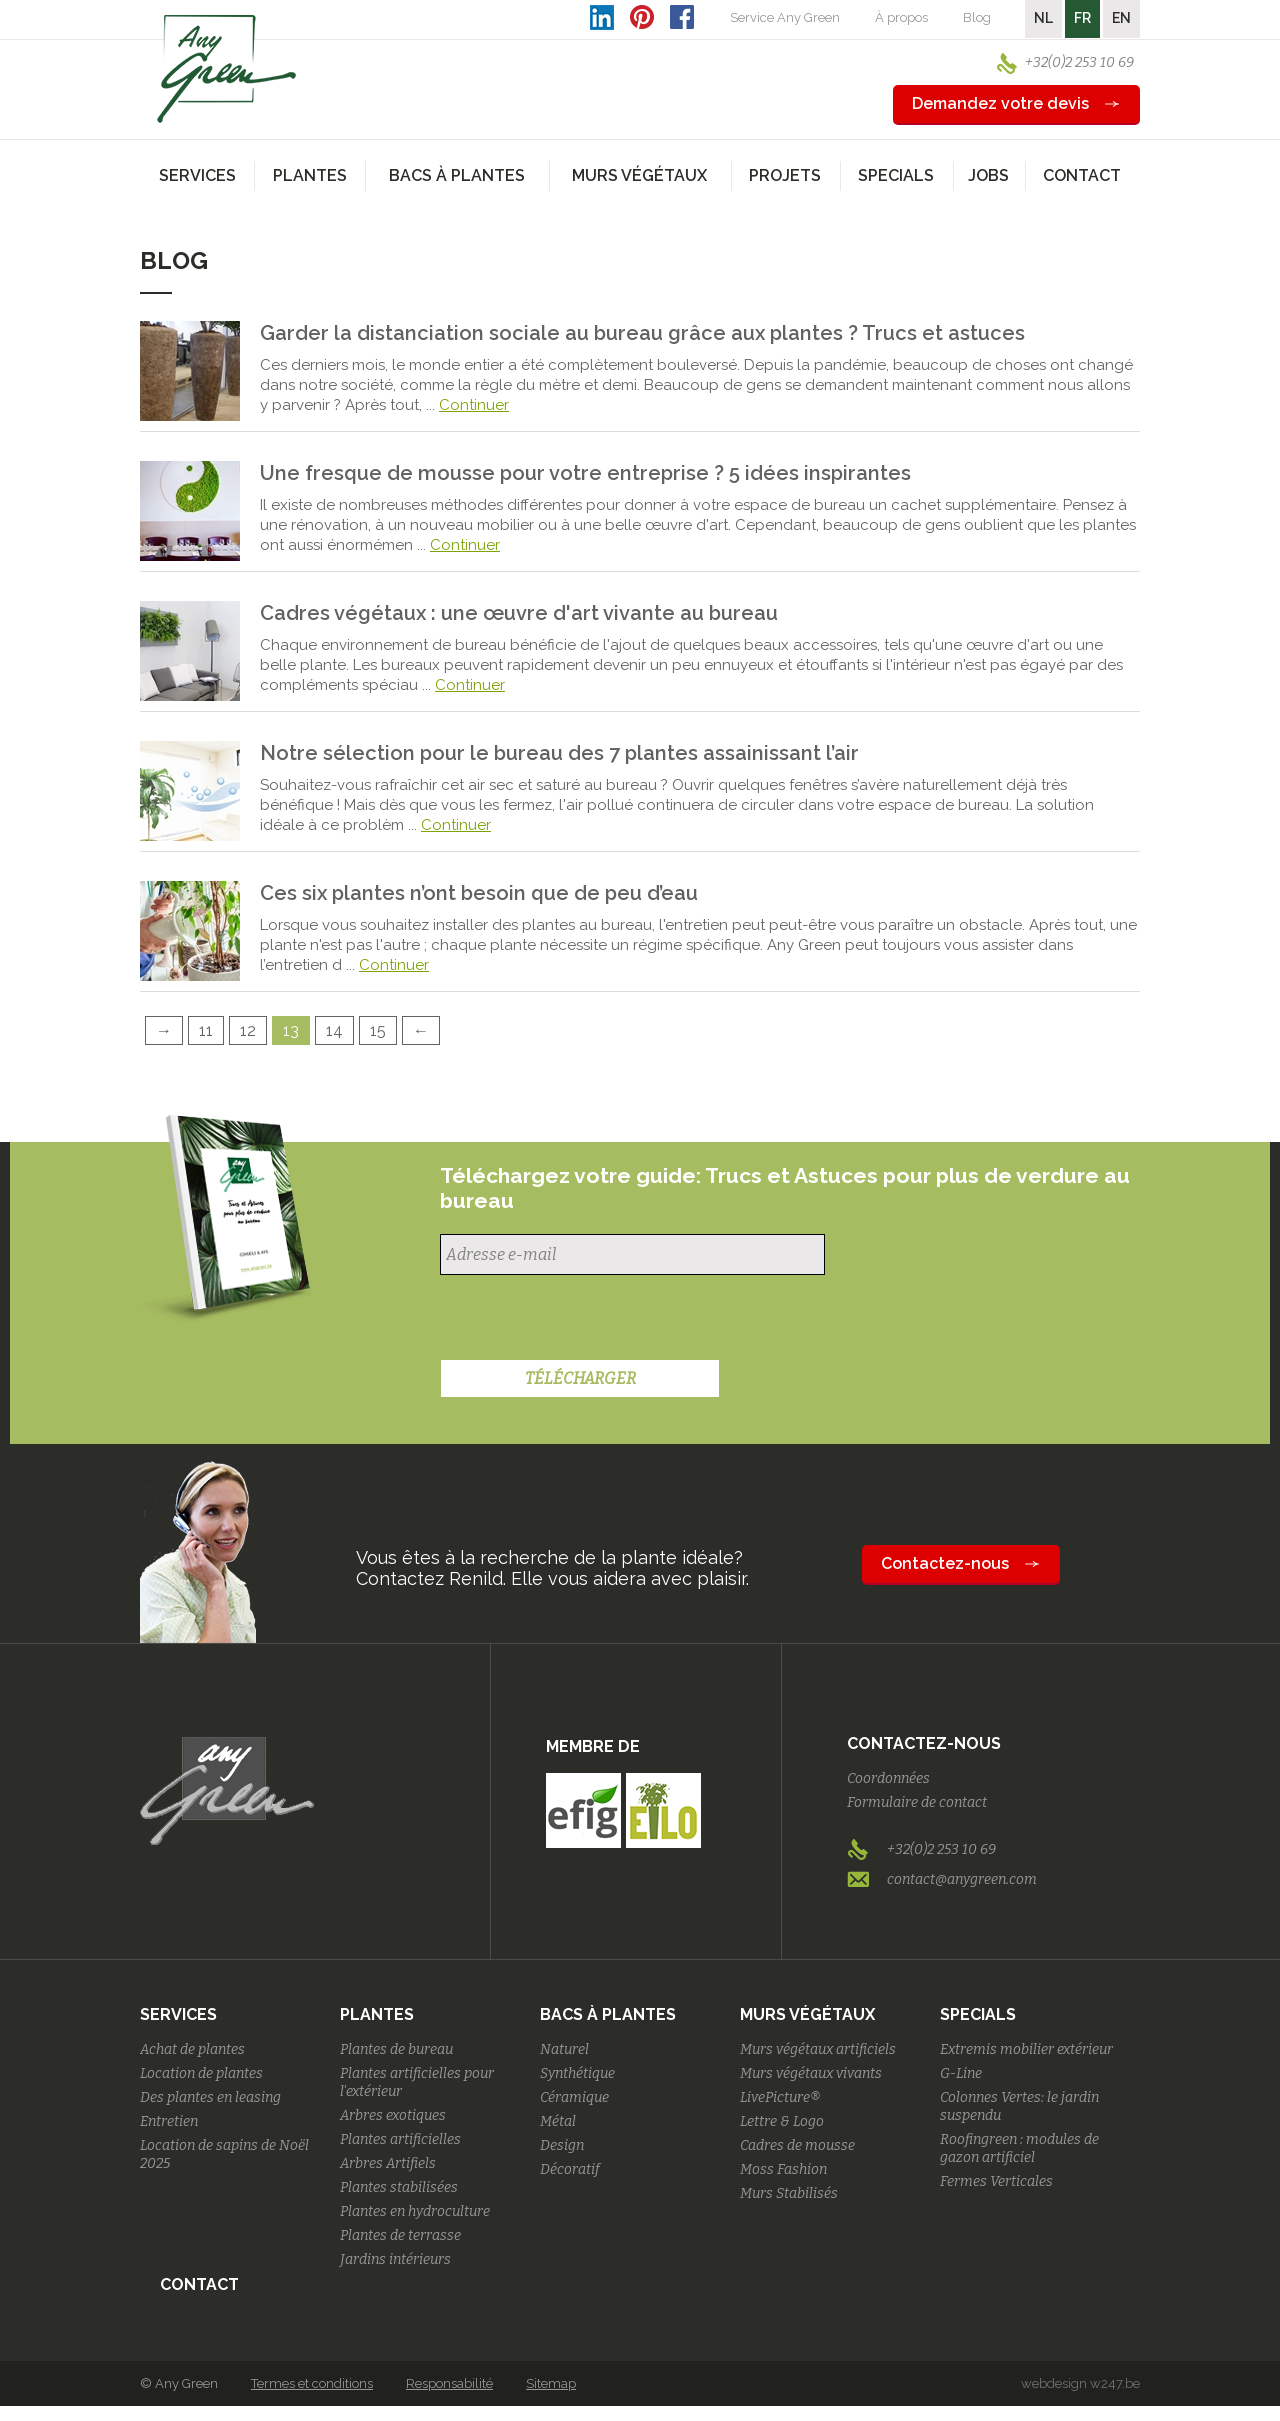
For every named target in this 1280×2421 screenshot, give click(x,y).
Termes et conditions (312, 2383)
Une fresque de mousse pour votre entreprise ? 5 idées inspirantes (585, 473)
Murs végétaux (807, 2014)
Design (562, 2145)
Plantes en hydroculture (415, 2211)
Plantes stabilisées (399, 2187)
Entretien (169, 2121)
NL (1043, 18)
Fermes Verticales (996, 2181)
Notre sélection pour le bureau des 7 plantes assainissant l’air (559, 753)
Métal (558, 2121)
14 (334, 1030)
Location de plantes (201, 2073)
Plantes (377, 2014)
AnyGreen (227, 69)
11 (206, 1030)
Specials (978, 2014)
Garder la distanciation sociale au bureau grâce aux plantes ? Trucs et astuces (642, 333)
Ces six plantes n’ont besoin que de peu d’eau (479, 893)
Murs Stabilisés (789, 2193)
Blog (977, 17)
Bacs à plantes (608, 2014)
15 (378, 1030)
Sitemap (551, 2383)
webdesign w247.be (1080, 2383)
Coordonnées (888, 1778)
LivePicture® (780, 2097)
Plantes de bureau (396, 2049)
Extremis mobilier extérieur (1026, 2049)
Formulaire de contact (917, 1802)
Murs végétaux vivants (811, 2073)
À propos (901, 17)
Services (178, 2014)
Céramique (574, 2097)
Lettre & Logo (782, 2121)
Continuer (474, 405)
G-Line (961, 2073)
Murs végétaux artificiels (818, 2049)
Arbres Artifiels (388, 2163)
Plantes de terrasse (400, 2235)
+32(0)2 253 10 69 (1079, 62)
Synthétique (577, 2073)
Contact (1082, 175)
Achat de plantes (192, 2049)
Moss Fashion (783, 2169)
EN (1121, 18)
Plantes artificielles (400, 2139)
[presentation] (592, 1320)
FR (1082, 18)
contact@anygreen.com (962, 1879)
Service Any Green (785, 17)
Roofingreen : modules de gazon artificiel (1019, 2148)
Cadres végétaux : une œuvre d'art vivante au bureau (519, 613)
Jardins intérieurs (395, 2259)
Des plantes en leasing (210, 2097)
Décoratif (570, 2169)
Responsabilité (449, 2383)
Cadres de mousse (797, 2145)
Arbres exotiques (393, 2115)
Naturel (564, 2049)
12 (248, 1030)
